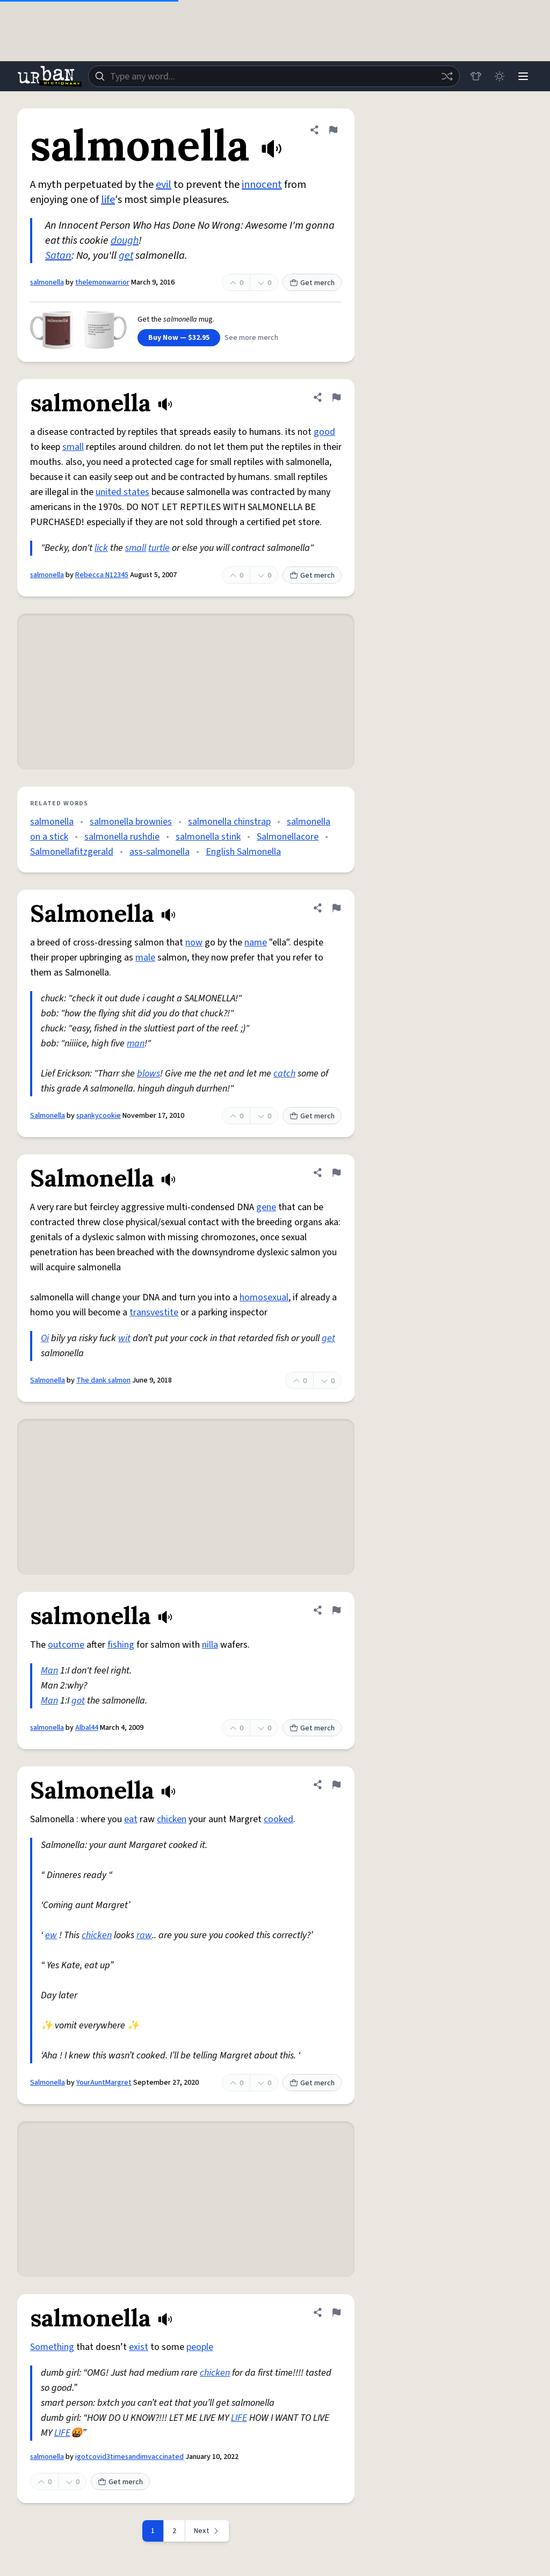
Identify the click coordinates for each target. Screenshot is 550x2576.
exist (138, 2347)
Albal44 (86, 1727)
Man (49, 1670)
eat (131, 1819)
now (193, 942)
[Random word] (446, 76)
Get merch (312, 283)
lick (101, 548)
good (324, 432)
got (78, 1700)
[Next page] (207, 2531)
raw (144, 1935)
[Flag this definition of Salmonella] (336, 907)
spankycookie (98, 1115)
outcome (66, 1644)
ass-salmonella (159, 851)
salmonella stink (208, 836)
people (199, 2347)
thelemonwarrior (102, 282)
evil (163, 184)
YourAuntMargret (104, 2082)
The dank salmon (103, 1380)
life (108, 199)
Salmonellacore (288, 836)
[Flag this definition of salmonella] (333, 130)
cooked (278, 1819)
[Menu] (523, 76)
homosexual (264, 1297)
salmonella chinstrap (229, 821)
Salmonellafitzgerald (71, 851)
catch (284, 1073)
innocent (262, 184)
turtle (159, 548)
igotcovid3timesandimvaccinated (129, 2456)
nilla (210, 1644)
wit (124, 1338)
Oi (45, 1338)
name (255, 942)
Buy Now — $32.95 (178, 337)
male (145, 957)
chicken (171, 1819)
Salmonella (47, 1115)
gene (266, 1207)
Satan (58, 255)
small (73, 447)
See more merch (251, 337)
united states (122, 492)
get (126, 255)
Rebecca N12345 (101, 575)
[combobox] (274, 76)
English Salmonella (243, 851)
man (135, 1043)
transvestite (153, 1312)
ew (51, 1935)
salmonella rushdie (122, 836)
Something (52, 2347)
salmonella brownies (131, 821)
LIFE (239, 2418)
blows (148, 1073)
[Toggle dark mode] (499, 76)
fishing (120, 1644)
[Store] (476, 76)
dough (125, 240)
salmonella (47, 282)
